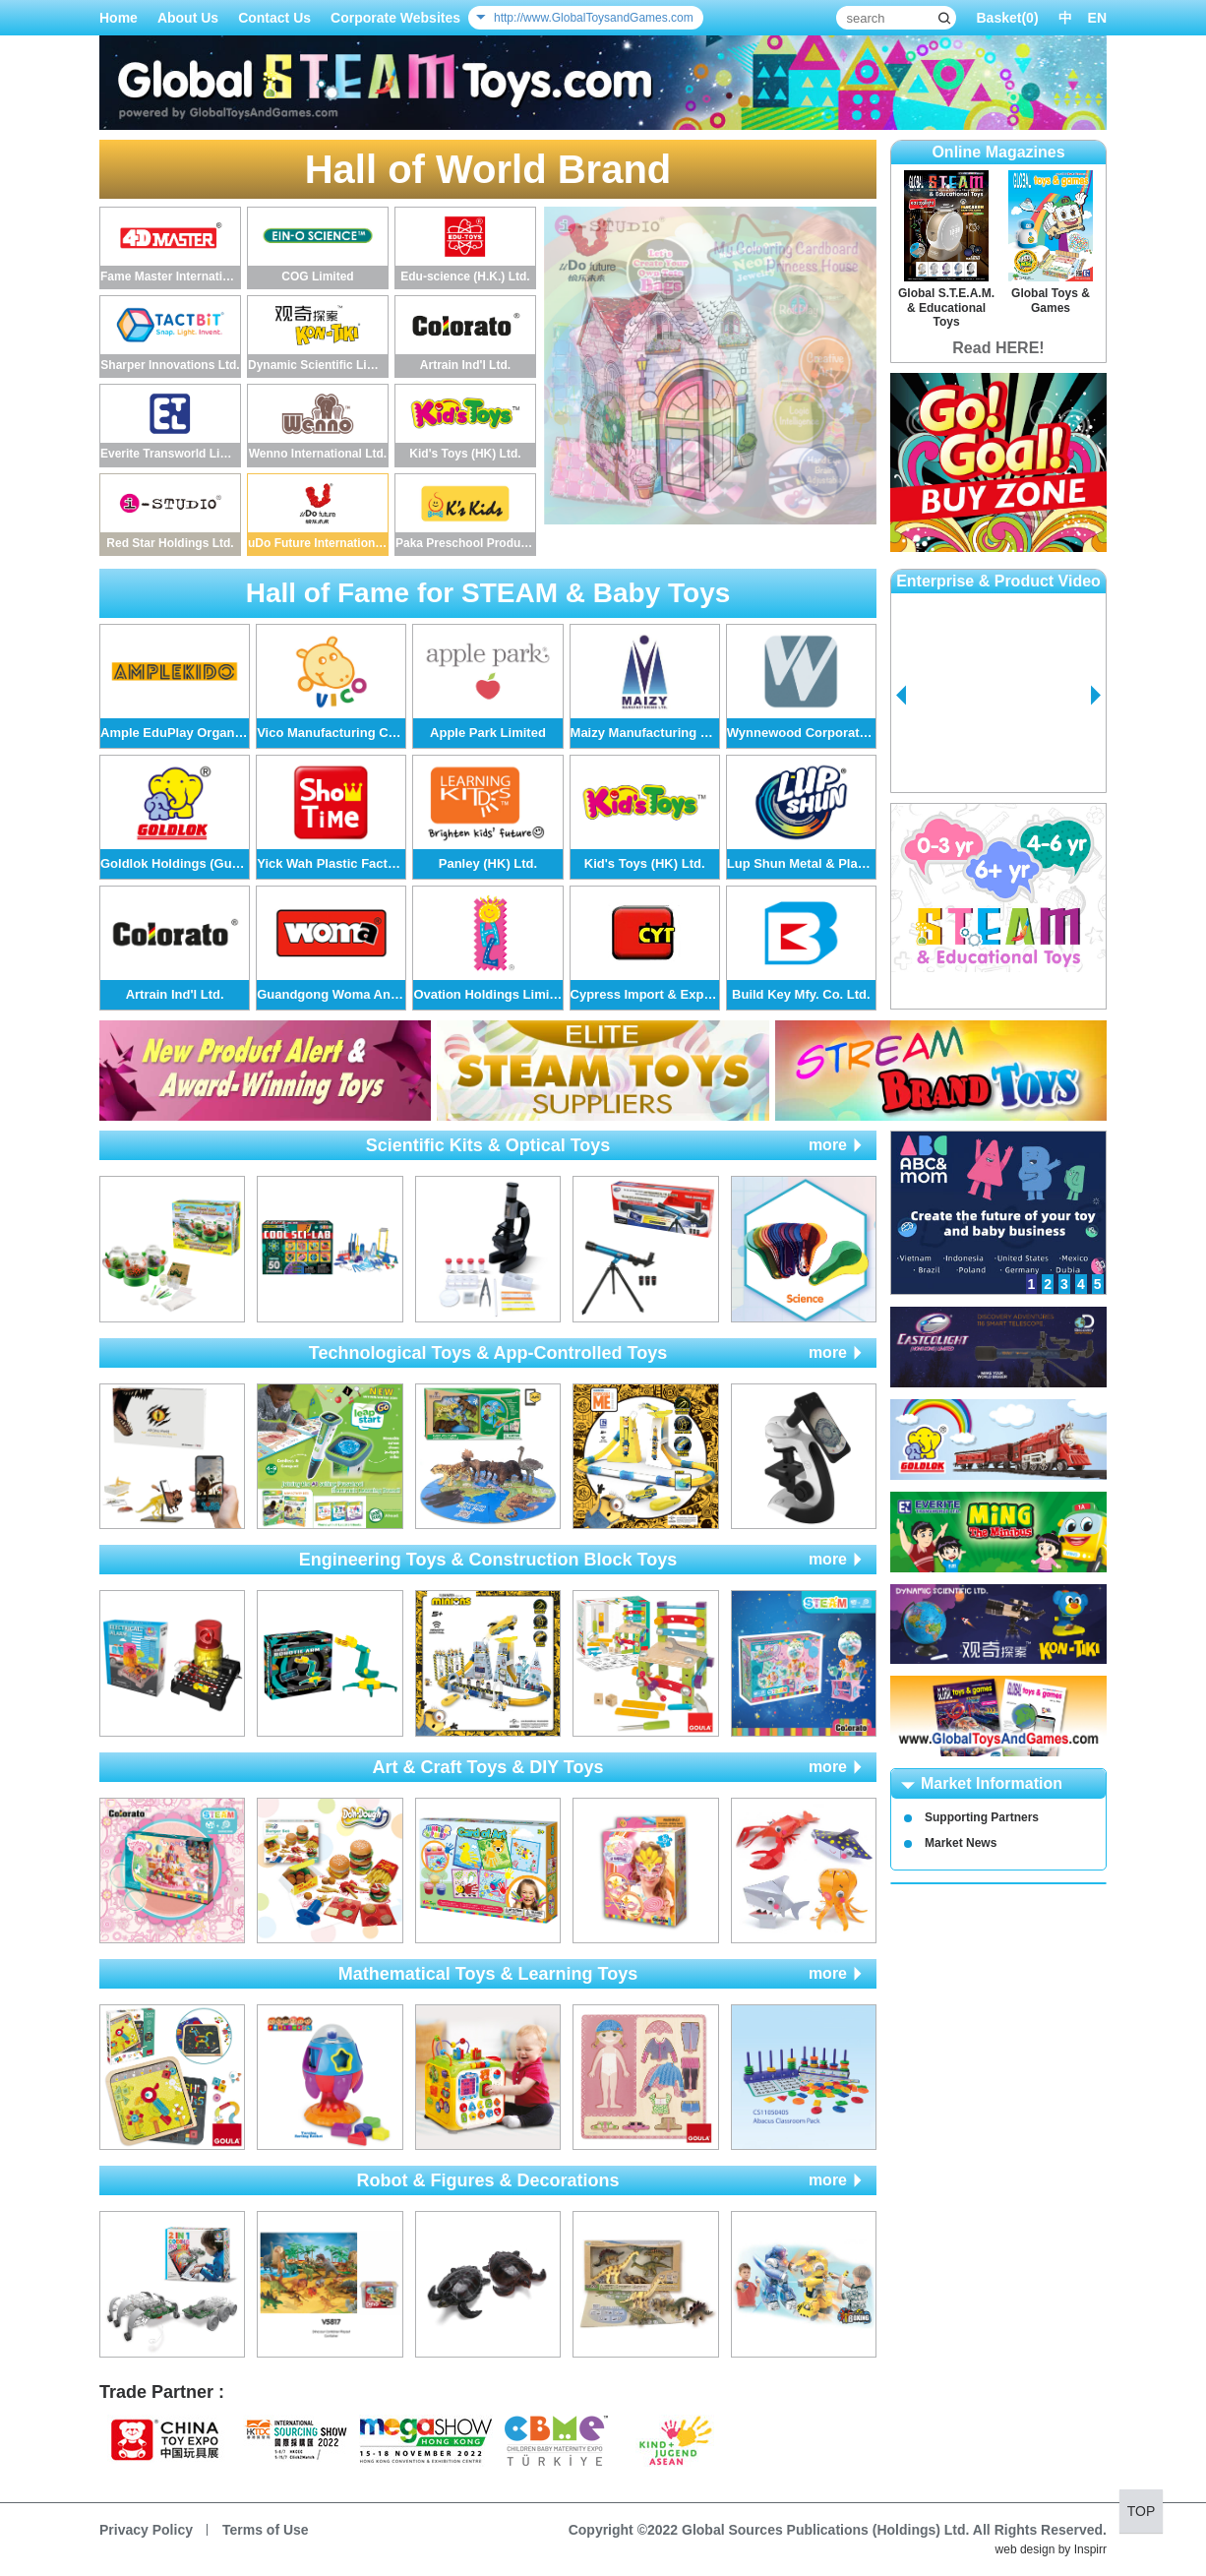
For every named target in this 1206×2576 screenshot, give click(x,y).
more (828, 1144)
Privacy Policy (146, 2530)
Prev (901, 695)
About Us (187, 18)
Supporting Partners (982, 1817)
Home (118, 18)
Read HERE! (998, 347)
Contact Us (274, 18)
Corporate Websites (395, 18)
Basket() (1007, 18)
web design (1025, 2549)
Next (1096, 695)
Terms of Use (265, 2530)
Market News (960, 1843)
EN (1097, 18)
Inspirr (1090, 2549)
